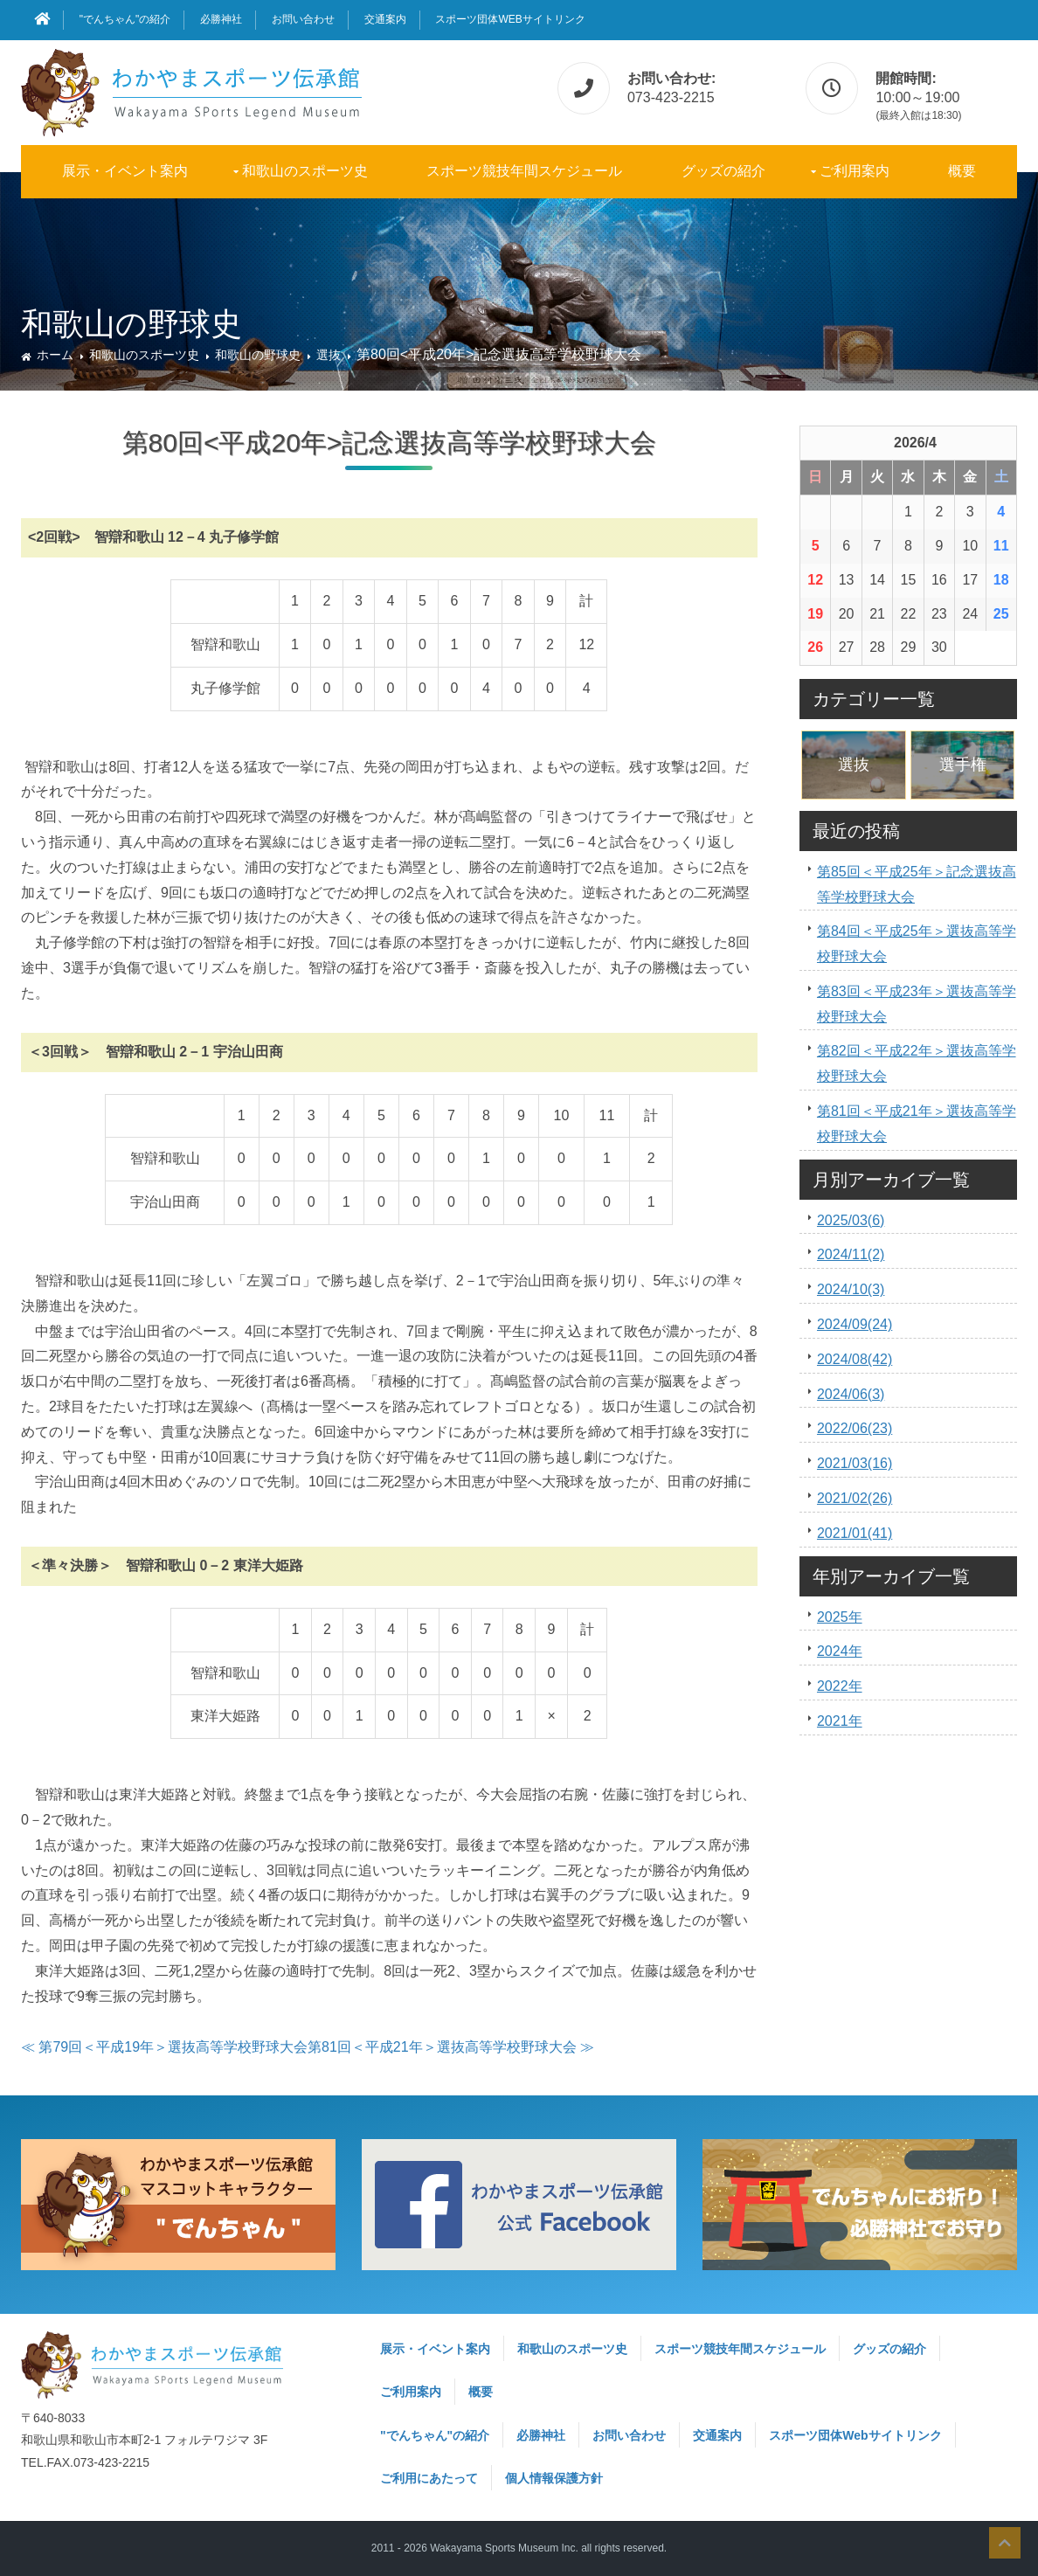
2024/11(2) (850, 1254)
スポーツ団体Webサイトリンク (510, 19)
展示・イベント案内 (125, 170)
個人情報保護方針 (554, 2478)
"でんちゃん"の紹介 (125, 19)
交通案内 (385, 19)
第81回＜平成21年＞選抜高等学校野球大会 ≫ (451, 2046)
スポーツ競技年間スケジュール (524, 170)
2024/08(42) (854, 1359)
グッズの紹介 (723, 170)
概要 (962, 170)
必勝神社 (221, 19)
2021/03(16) (854, 1463)
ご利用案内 (854, 170)
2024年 (839, 1651)
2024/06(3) (850, 1394)
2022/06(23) (854, 1428)
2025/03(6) (850, 1220)
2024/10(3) (850, 1289)
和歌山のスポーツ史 (305, 170)
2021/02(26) (854, 1498)
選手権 (962, 764)
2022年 (839, 1686)
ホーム (55, 355)
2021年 (839, 1721)
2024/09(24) (854, 1324)
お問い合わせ (303, 19)
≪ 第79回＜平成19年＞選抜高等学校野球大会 (164, 2046)
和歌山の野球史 (258, 355)
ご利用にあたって (429, 2478)
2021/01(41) (854, 1533)
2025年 (839, 1617)
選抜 (328, 355)
